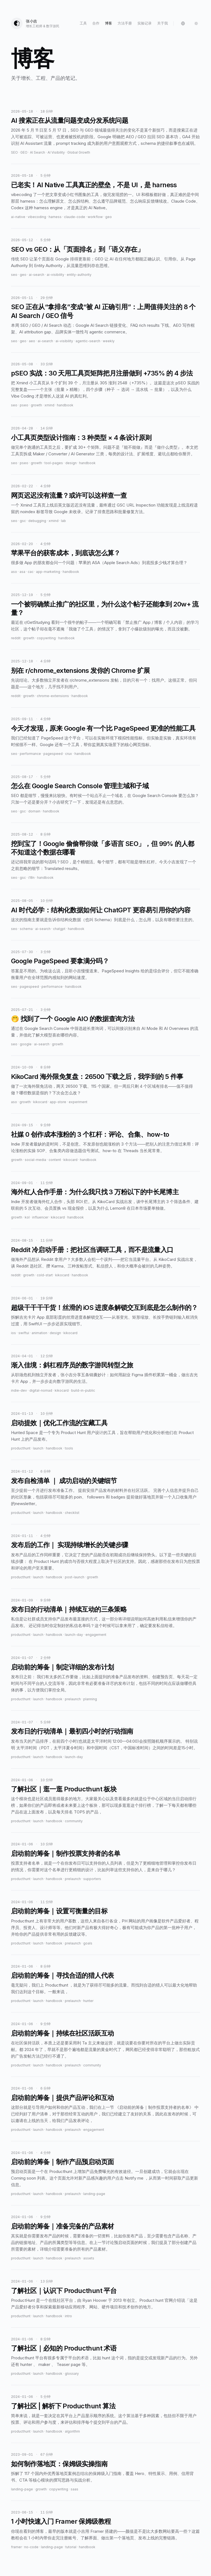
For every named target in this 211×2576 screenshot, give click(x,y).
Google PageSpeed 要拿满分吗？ (60, 961)
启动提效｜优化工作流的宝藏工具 (59, 1423)
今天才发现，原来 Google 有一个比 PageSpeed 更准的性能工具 (103, 728)
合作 (95, 23)
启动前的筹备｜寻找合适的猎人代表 (62, 1975)
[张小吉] (35, 23)
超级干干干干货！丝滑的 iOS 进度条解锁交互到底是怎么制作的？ (104, 1308)
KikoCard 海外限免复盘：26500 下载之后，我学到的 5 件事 (97, 1077)
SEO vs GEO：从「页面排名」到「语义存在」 (77, 249)
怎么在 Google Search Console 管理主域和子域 (80, 786)
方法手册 (125, 23)
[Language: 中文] (183, 23)
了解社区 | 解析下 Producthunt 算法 (63, 2406)
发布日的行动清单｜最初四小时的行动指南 (72, 1731)
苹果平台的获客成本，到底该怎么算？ (65, 553)
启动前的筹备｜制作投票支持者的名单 (65, 1853)
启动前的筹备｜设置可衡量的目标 (59, 1911)
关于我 (162, 23)
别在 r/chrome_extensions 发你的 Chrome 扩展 (80, 670)
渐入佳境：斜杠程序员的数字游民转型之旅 (72, 1365)
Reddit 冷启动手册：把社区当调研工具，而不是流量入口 (92, 1250)
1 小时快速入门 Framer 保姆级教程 (61, 2521)
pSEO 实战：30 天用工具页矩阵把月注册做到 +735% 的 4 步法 (102, 373)
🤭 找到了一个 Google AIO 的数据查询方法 (72, 1019)
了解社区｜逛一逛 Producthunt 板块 (63, 1789)
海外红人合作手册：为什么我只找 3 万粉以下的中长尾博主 (95, 1192)
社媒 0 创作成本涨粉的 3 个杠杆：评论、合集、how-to (90, 1134)
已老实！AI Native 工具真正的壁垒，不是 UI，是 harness (94, 185)
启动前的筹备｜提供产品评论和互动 (62, 2098)
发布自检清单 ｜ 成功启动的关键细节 (64, 1481)
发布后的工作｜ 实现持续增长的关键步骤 (69, 1545)
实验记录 (144, 23)
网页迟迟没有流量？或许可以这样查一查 (69, 495)
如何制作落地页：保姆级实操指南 (59, 2464)
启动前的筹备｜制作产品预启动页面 (62, 2162)
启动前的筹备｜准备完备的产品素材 (62, 2226)
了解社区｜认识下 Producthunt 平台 (63, 2291)
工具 (83, 23)
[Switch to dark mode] (196, 23)
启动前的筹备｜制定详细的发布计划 (62, 1667)
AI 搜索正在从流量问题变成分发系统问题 (69, 120)
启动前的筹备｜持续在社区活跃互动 (62, 2033)
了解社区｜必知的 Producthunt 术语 (63, 2348)
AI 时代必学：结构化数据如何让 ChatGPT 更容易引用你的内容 (101, 910)
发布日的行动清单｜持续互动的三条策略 (69, 1609)
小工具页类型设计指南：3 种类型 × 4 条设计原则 (81, 438)
